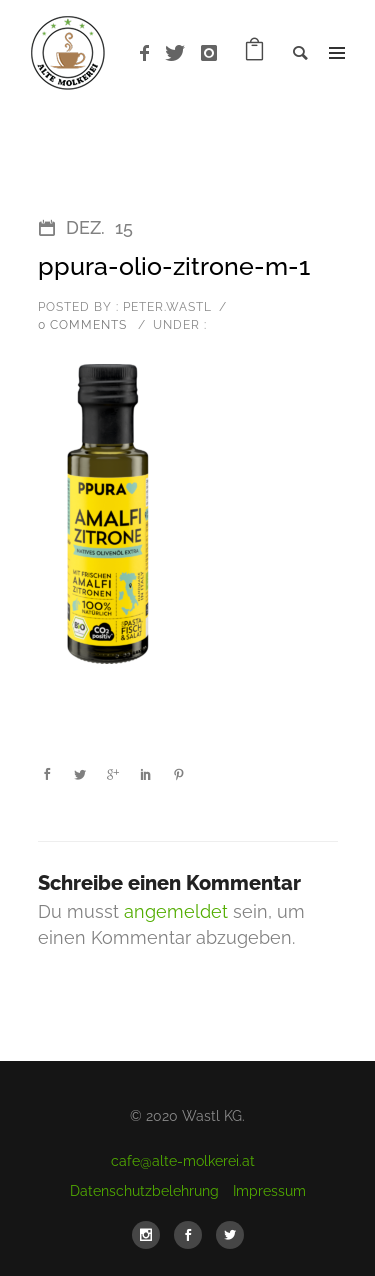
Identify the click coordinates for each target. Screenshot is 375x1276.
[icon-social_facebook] (193, 1235)
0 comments (82, 325)
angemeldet (176, 911)
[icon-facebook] (150, 53)
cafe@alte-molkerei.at (183, 1161)
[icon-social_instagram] (151, 1235)
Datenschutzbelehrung (144, 1191)
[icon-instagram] (209, 53)
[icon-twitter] (180, 53)
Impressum (269, 1191)
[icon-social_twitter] (230, 1235)
